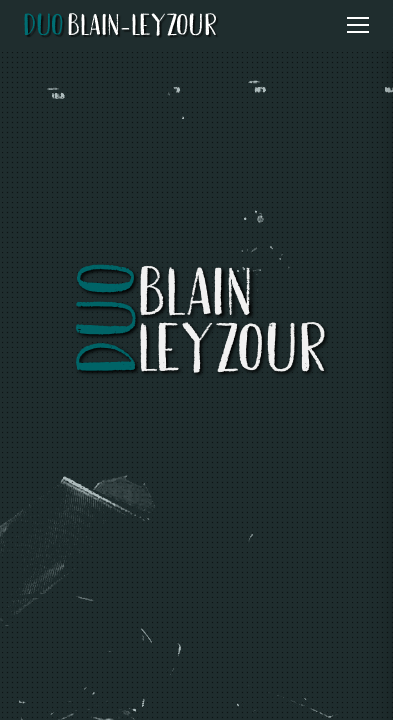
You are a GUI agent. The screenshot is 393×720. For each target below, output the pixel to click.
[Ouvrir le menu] (358, 25)
